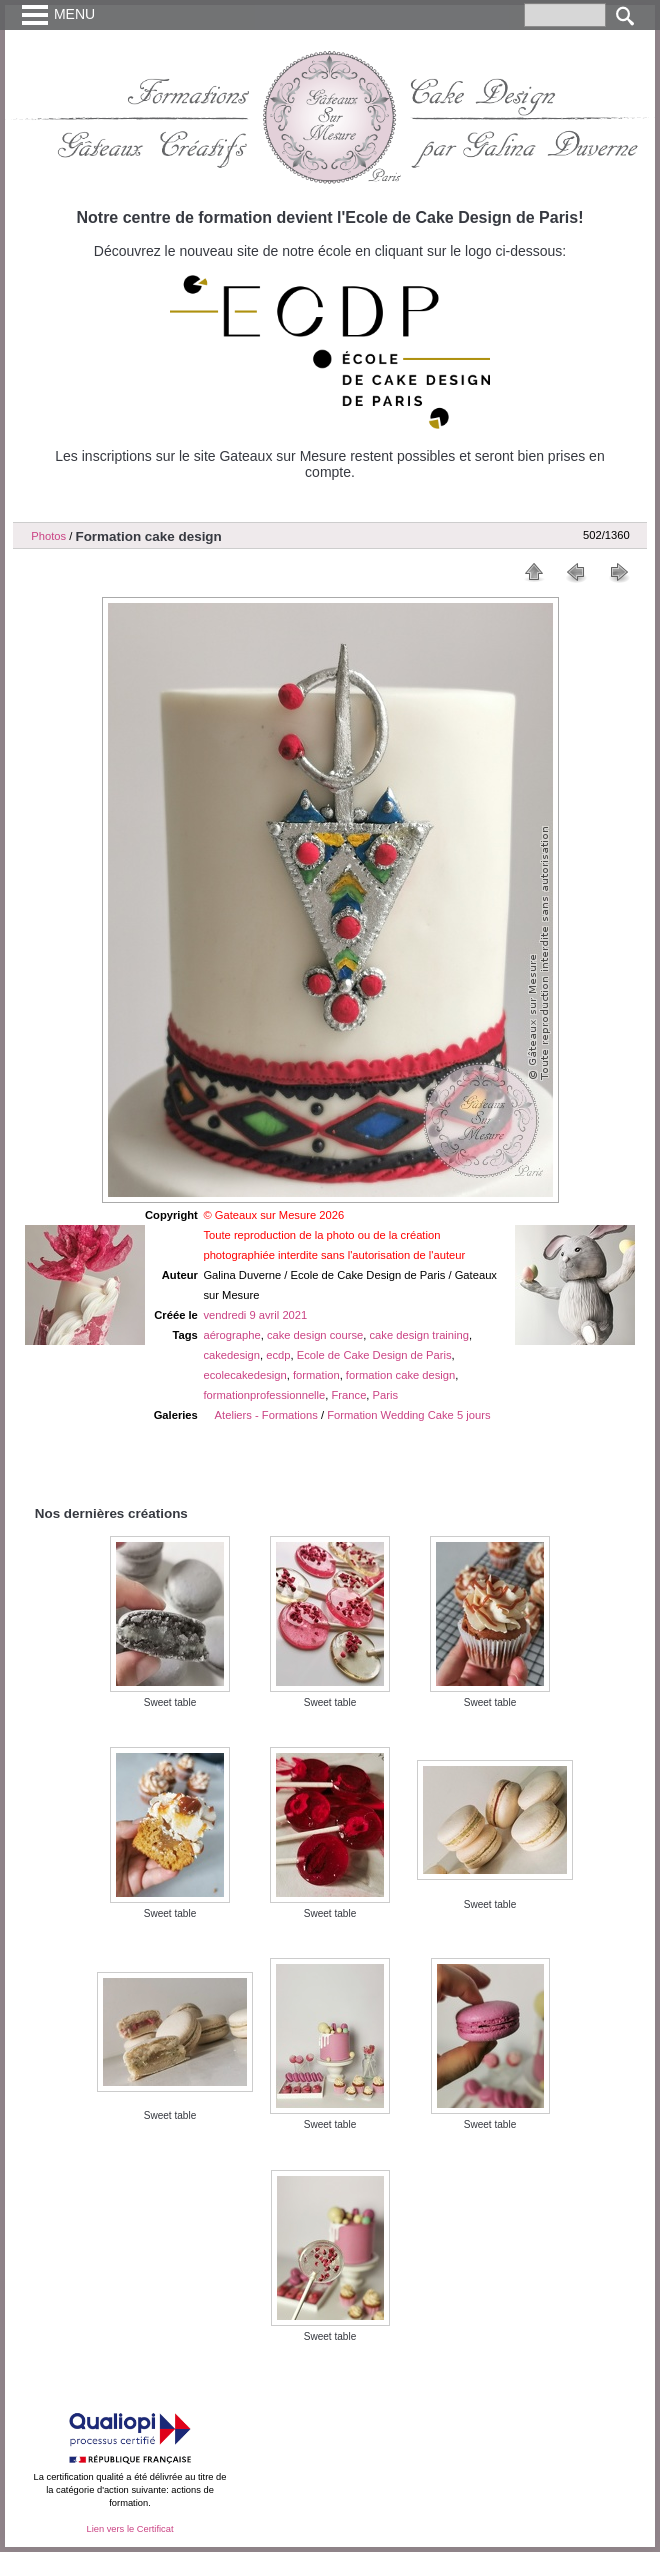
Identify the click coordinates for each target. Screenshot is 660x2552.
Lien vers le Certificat (129, 2529)
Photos (48, 536)
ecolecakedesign (244, 1375)
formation (316, 1375)
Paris (386, 1395)
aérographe (231, 1335)
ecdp (278, 1355)
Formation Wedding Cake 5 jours (408, 1415)
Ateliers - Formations (266, 1415)
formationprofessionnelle (264, 1395)
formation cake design (400, 1375)
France (349, 1395)
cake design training (420, 1335)
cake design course (315, 1335)
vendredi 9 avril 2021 (255, 1315)
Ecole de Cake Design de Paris (374, 1355)
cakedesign (231, 1355)
